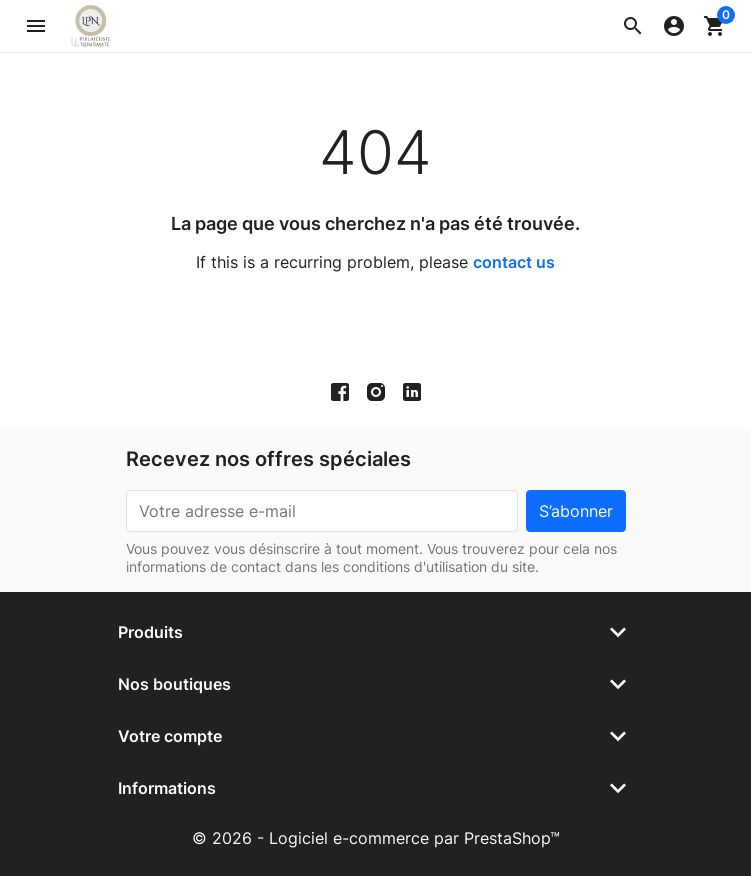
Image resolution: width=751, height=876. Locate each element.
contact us (514, 262)
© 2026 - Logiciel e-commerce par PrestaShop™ (376, 838)
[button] (633, 26)
